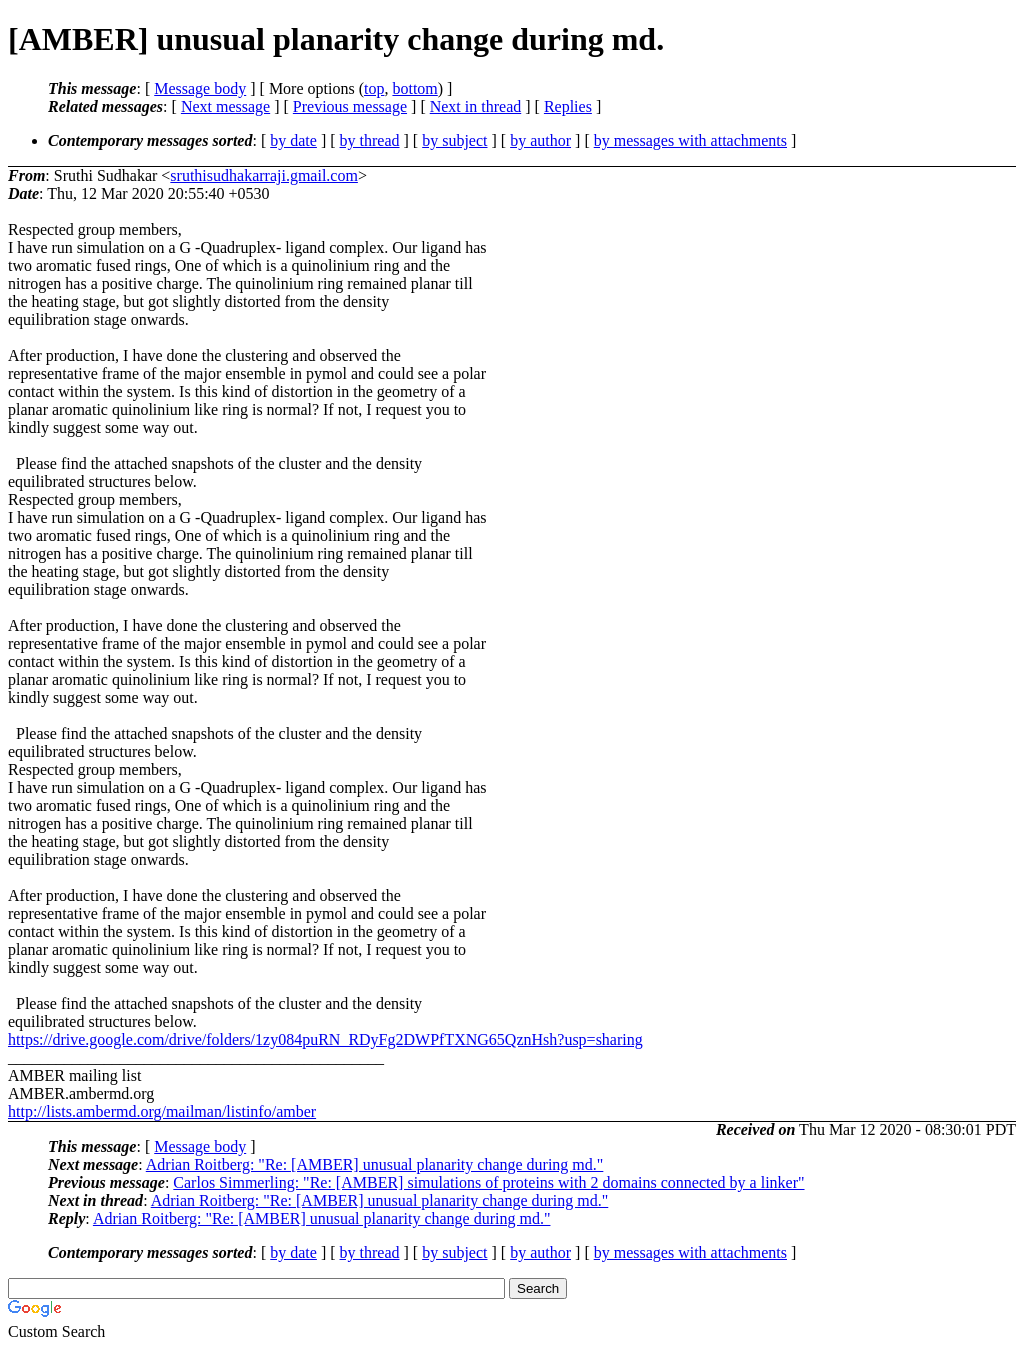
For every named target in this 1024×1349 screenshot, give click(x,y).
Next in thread (476, 106)
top (374, 88)
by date (293, 140)
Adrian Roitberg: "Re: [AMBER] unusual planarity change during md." (375, 1164)
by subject (454, 140)
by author (540, 140)
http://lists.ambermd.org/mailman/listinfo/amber (162, 1111)
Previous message (350, 106)
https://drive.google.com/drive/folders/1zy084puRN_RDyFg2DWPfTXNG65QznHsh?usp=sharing (325, 1039)
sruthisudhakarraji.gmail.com (264, 175)
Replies (568, 106)
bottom (414, 88)
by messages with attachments (690, 140)
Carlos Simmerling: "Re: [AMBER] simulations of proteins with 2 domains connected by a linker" (488, 1182)
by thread (370, 140)
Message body (200, 88)
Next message (225, 106)
